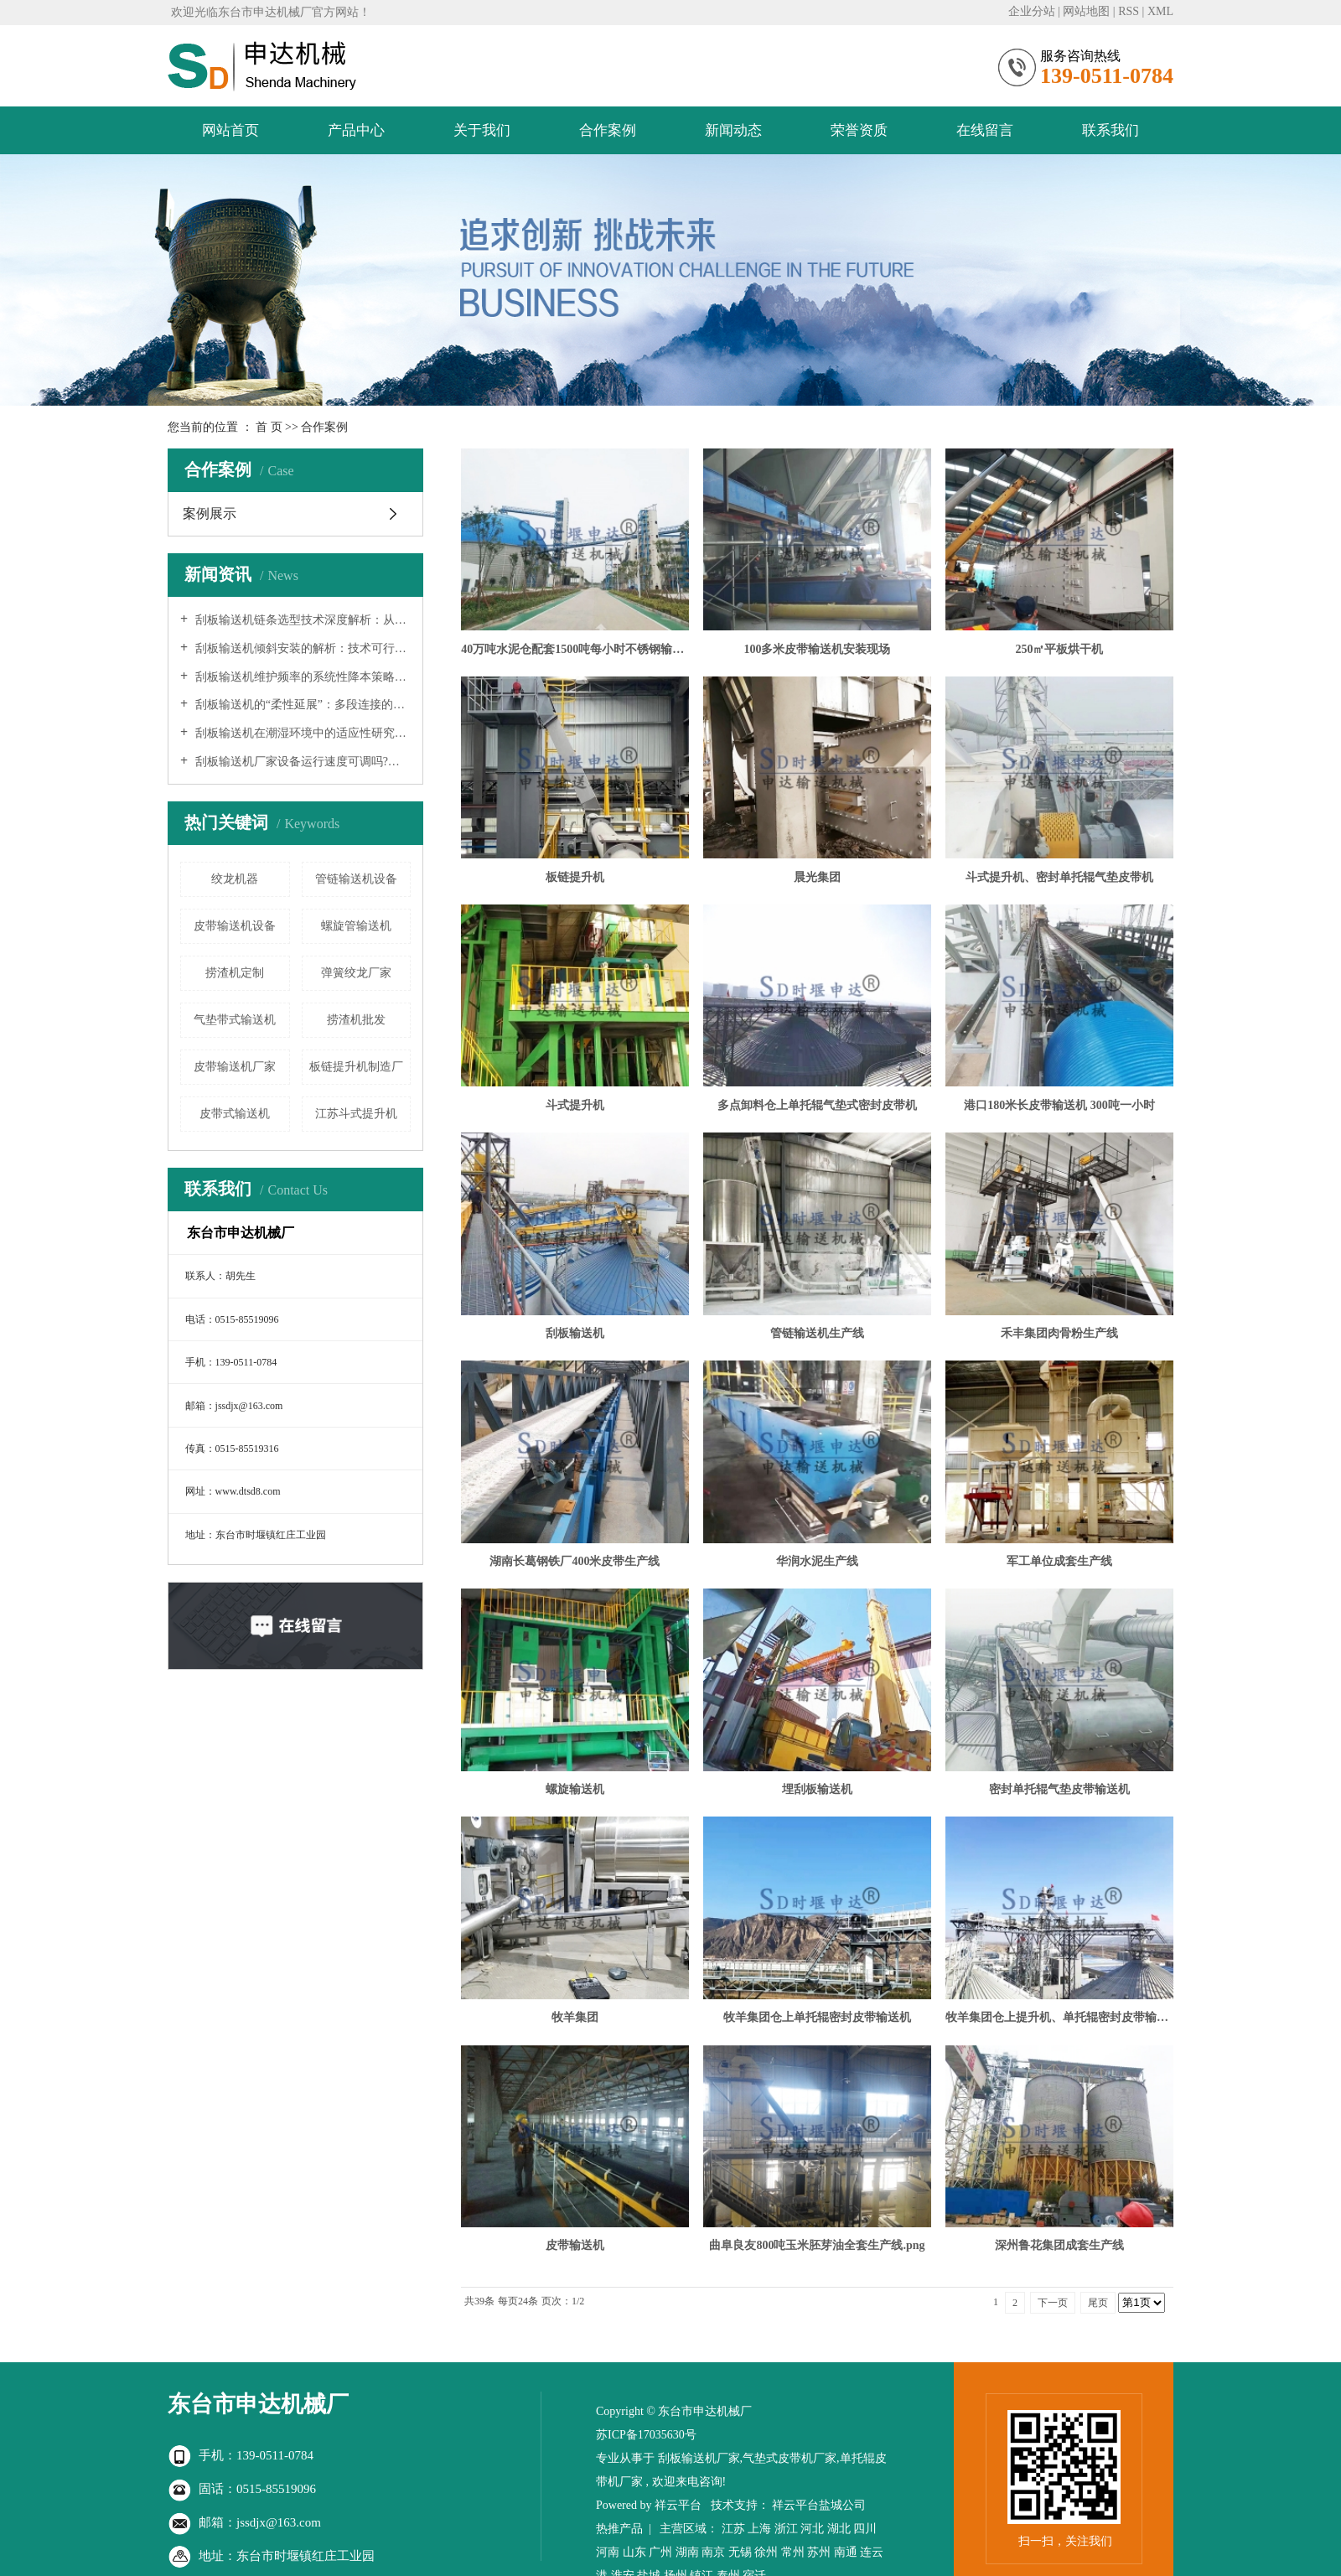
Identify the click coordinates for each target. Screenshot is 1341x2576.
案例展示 (209, 513)
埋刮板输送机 (817, 1789)
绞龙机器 (234, 879)
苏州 (819, 2552)
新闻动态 (733, 130)
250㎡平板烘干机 (1059, 649)
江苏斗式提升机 (356, 1113)
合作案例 (607, 130)
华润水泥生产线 (817, 1561)
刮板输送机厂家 (699, 2458)
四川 (865, 2528)
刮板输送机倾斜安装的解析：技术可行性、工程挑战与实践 (301, 648)
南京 (713, 2552)
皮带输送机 (575, 2245)
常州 (793, 2552)
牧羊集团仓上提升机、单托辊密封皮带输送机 (1059, 2017)
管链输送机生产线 (817, 1333)
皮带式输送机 (234, 1113)
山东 (634, 2552)
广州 (660, 2552)
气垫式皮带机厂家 (789, 2458)
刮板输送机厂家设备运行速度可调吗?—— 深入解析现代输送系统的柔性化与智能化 (301, 761)
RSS (1128, 11)
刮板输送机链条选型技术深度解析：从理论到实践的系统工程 (301, 620)
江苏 (733, 2528)
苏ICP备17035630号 (646, 2434)
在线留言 (984, 130)
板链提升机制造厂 (356, 1066)
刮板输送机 (575, 1333)
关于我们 (481, 130)
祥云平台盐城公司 (819, 2505)
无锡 (740, 2552)
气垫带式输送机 (235, 1019)
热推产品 (619, 2528)
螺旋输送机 (575, 1789)
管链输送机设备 (356, 879)
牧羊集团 (574, 2017)
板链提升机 (575, 877)
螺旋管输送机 (356, 926)
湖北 (839, 2528)
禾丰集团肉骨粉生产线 (1059, 1333)
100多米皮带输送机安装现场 (816, 649)
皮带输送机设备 (235, 926)
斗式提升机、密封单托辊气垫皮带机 (1059, 877)
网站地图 (1086, 11)
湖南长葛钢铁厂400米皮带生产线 (574, 1561)
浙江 (786, 2528)
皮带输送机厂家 (235, 1066)
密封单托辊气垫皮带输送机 (1059, 1789)
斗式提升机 (575, 1105)
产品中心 (356, 130)
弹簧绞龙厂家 (356, 973)
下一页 (1053, 2303)
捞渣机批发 (356, 1019)
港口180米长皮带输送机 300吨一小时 (1059, 1105)
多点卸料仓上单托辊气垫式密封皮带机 (817, 1105)
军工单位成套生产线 (1059, 1561)
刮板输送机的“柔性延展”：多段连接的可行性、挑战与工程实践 (301, 704)
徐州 (766, 2552)
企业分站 (1031, 11)
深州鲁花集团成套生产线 (1059, 2245)
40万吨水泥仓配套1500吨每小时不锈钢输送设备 (575, 649)
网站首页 (230, 130)
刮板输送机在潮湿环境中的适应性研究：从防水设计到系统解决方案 (301, 733)
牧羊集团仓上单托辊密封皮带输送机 (817, 2017)
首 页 (269, 427)
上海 (759, 2528)
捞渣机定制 (234, 973)
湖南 (687, 2552)
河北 (812, 2528)
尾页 (1098, 2303)
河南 (607, 2552)
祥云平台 (678, 2505)
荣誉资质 (859, 130)
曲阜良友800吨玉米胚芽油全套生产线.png (816, 2245)
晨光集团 (817, 877)
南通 (845, 2552)
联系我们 (1110, 130)
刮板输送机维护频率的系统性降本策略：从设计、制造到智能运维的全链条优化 (301, 677)
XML (1160, 11)
